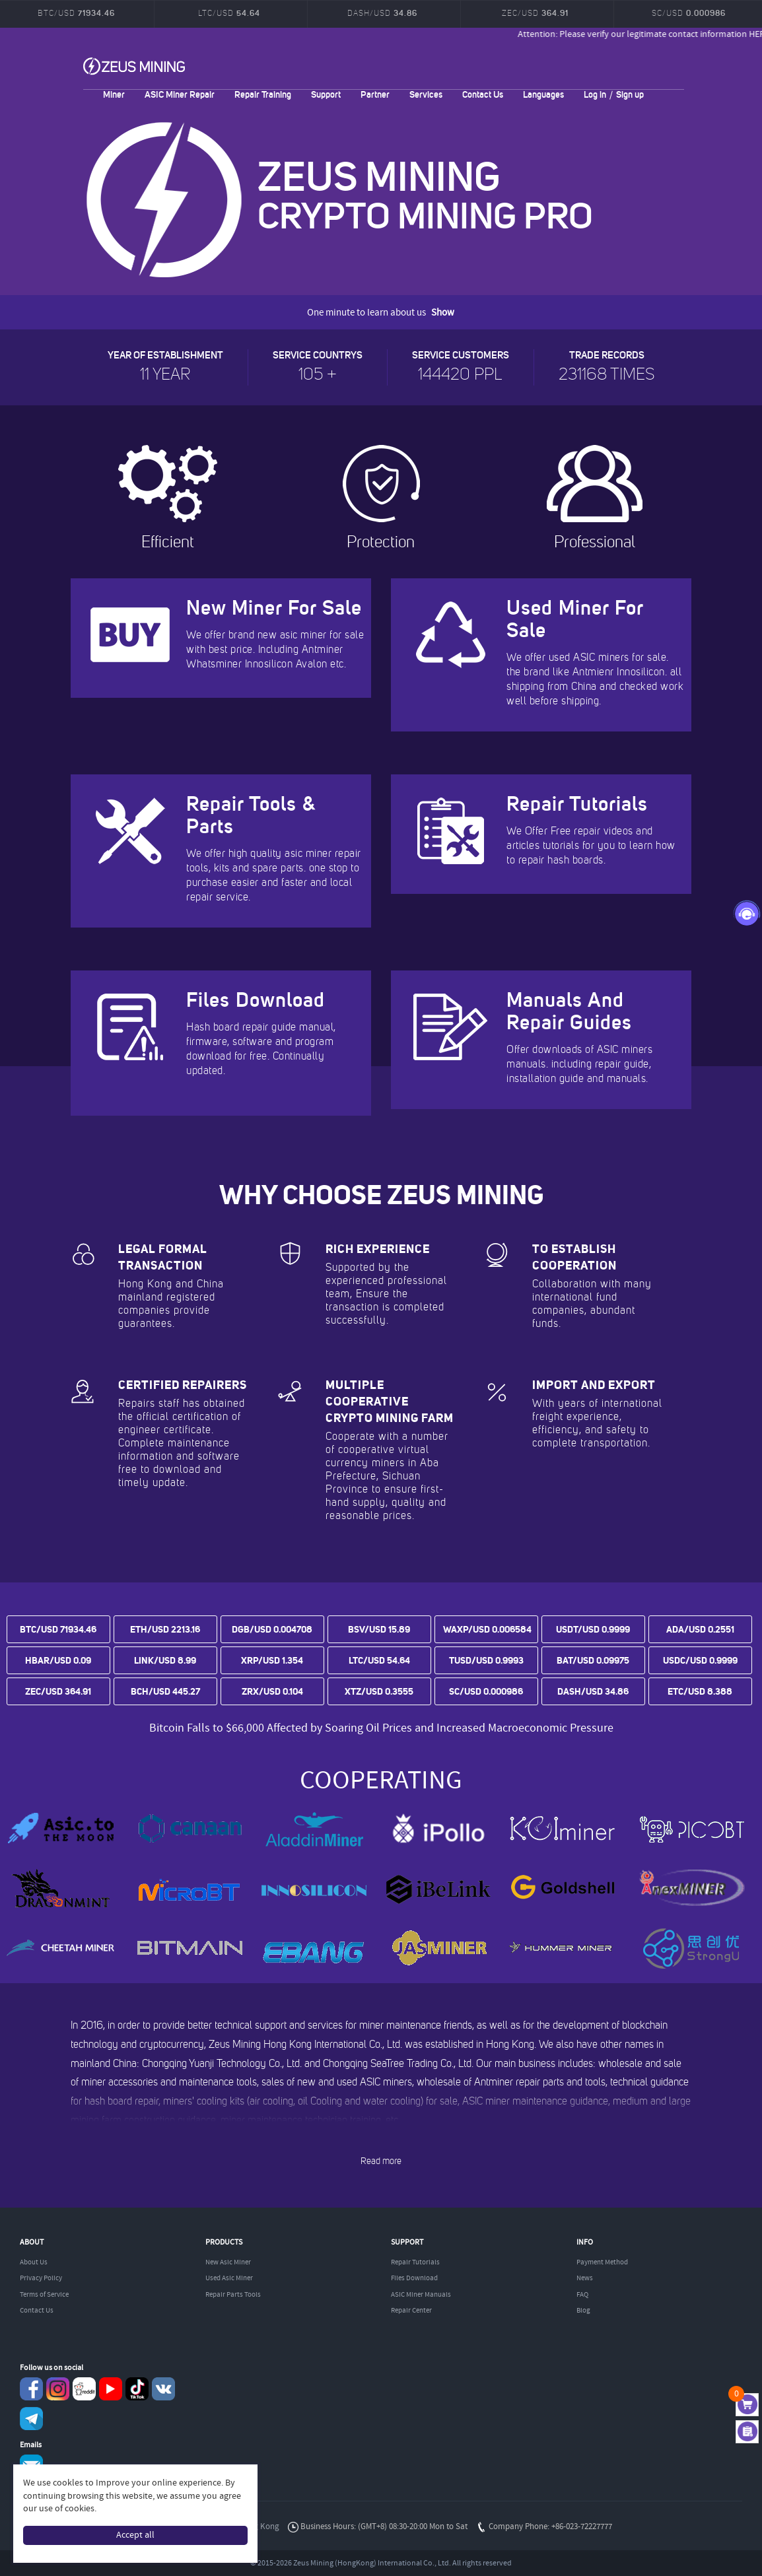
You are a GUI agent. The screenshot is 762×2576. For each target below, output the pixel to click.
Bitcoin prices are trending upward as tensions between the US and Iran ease (381, 1712)
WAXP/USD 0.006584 (487, 1629)
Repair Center (411, 2310)
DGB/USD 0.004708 (272, 1629)
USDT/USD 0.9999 (593, 1629)
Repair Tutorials (415, 2262)
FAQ (582, 2294)
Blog (583, 2310)
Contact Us (482, 94)
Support (326, 94)
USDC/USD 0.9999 (700, 1660)
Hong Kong (259, 2526)
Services (425, 94)
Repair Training (262, 94)
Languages (543, 94)
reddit (84, 2388)
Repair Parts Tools (233, 2294)
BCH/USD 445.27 (165, 1691)
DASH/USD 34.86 (593, 1691)
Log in (595, 94)
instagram (57, 2388)
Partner (375, 94)
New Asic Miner (228, 2262)
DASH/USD (382, 12)
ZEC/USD (535, 12)
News (584, 2278)
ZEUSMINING (134, 66)
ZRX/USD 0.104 (272, 1691)
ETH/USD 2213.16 (165, 1629)
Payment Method (602, 2262)
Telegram (31, 2418)
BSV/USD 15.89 (379, 1629)
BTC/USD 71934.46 (58, 1629)
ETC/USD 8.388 (700, 1691)
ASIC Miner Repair (180, 94)
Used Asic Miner (229, 2278)
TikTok (137, 2388)
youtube (110, 2388)
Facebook (31, 2388)
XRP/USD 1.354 (272, 1660)
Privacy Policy (41, 2278)
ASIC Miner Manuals (421, 2294)
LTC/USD (229, 12)
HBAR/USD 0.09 (58, 1660)
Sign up (630, 94)
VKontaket (163, 2388)
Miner (114, 94)
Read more (381, 2161)
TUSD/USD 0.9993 (486, 1660)
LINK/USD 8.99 (165, 1660)
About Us (34, 2262)
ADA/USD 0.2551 (700, 1629)
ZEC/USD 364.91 (58, 1691)
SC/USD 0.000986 (486, 1691)
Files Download (414, 2278)
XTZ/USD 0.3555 (379, 1691)
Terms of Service (44, 2294)
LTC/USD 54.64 (379, 1660)
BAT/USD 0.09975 (593, 1660)
